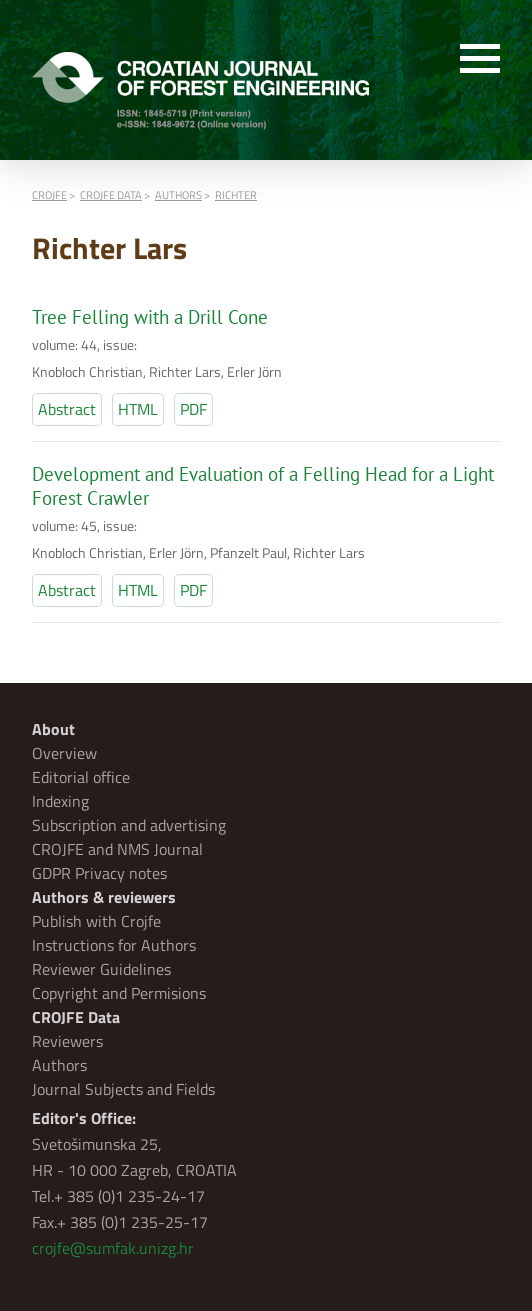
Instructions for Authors (114, 945)
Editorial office (81, 777)
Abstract (67, 409)
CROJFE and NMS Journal (117, 849)
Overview (64, 753)
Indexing (60, 801)
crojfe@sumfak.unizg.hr (113, 1248)
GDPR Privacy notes (99, 873)
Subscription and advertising (129, 825)
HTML (138, 409)
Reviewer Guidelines (101, 969)
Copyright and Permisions (119, 993)
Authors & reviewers (104, 897)
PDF (193, 409)
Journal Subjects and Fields (123, 1089)
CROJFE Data (76, 1017)
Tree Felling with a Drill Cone (150, 317)
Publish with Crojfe (96, 921)
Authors (59, 1065)
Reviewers (67, 1041)
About (53, 729)
